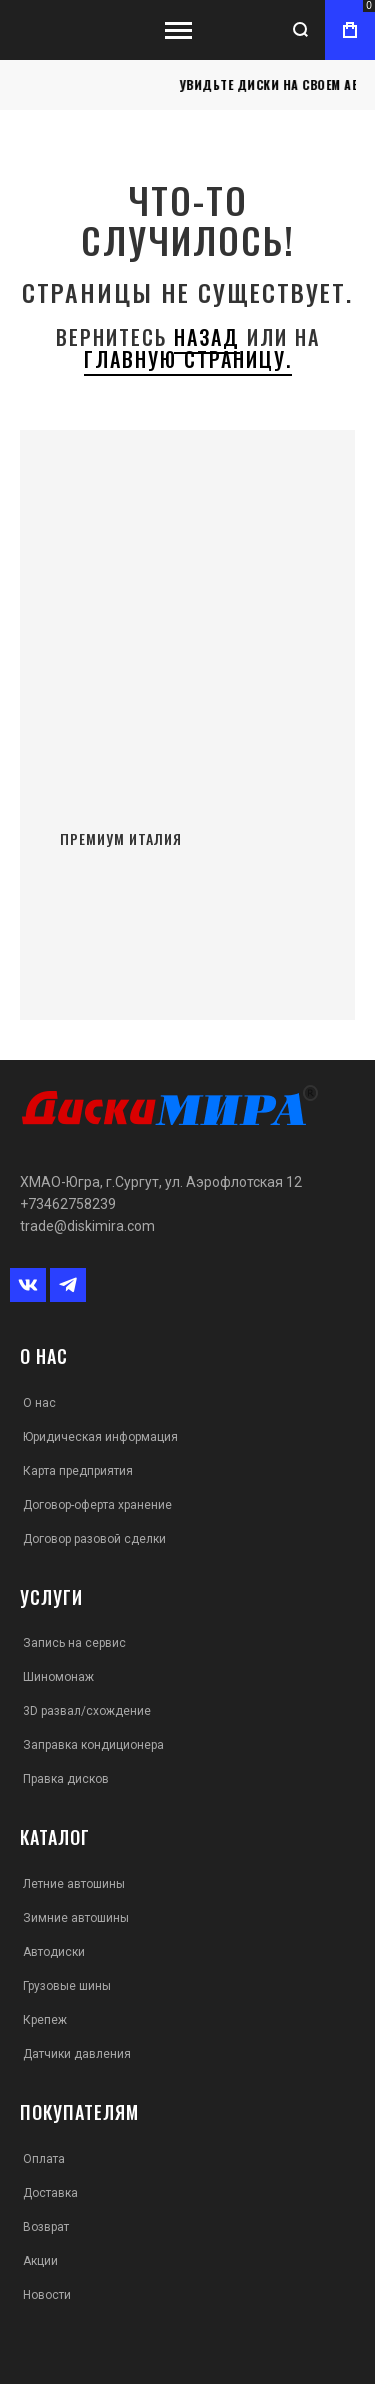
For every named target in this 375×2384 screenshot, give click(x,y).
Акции (40, 2261)
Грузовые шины (67, 1986)
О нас (39, 1403)
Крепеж (45, 2020)
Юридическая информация (100, 1437)
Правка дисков (66, 1779)
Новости (47, 2295)
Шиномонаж (58, 1677)
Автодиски (54, 1952)
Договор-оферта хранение (97, 1505)
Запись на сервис (74, 1643)
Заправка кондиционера (93, 1745)
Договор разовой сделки (94, 1539)
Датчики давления (77, 2054)
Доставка (50, 2193)
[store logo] (75, 30)
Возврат (46, 2227)
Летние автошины (74, 1884)
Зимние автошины (76, 1918)
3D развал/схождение (87, 1711)
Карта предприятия (78, 1471)
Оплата (44, 2159)
